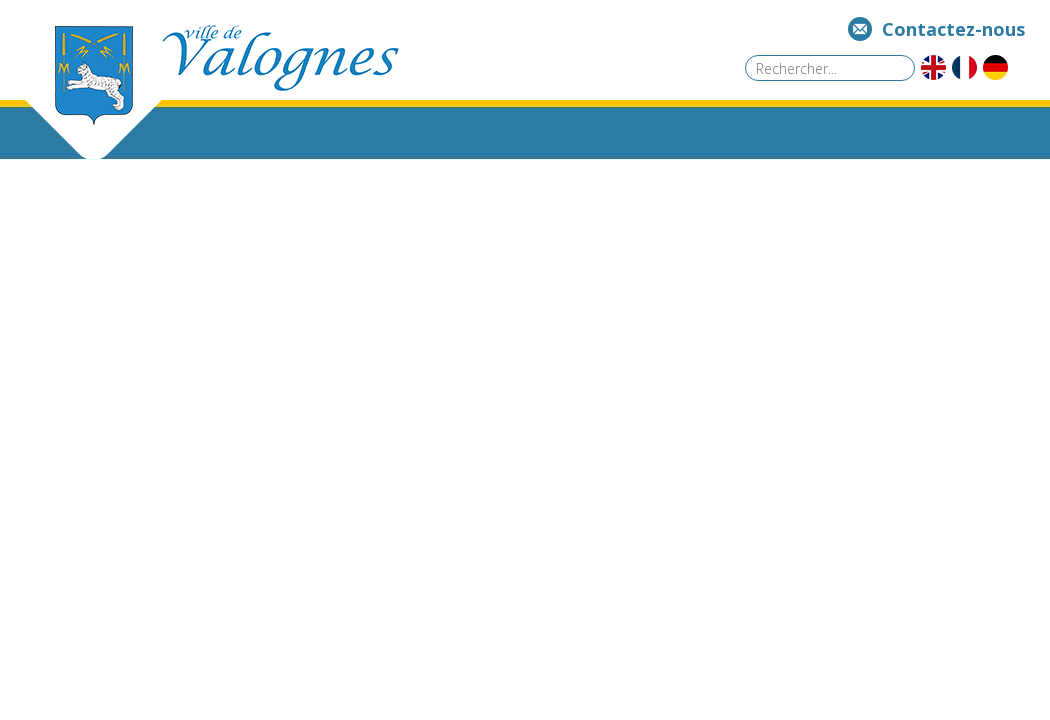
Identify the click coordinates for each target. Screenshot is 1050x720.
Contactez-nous (953, 29)
